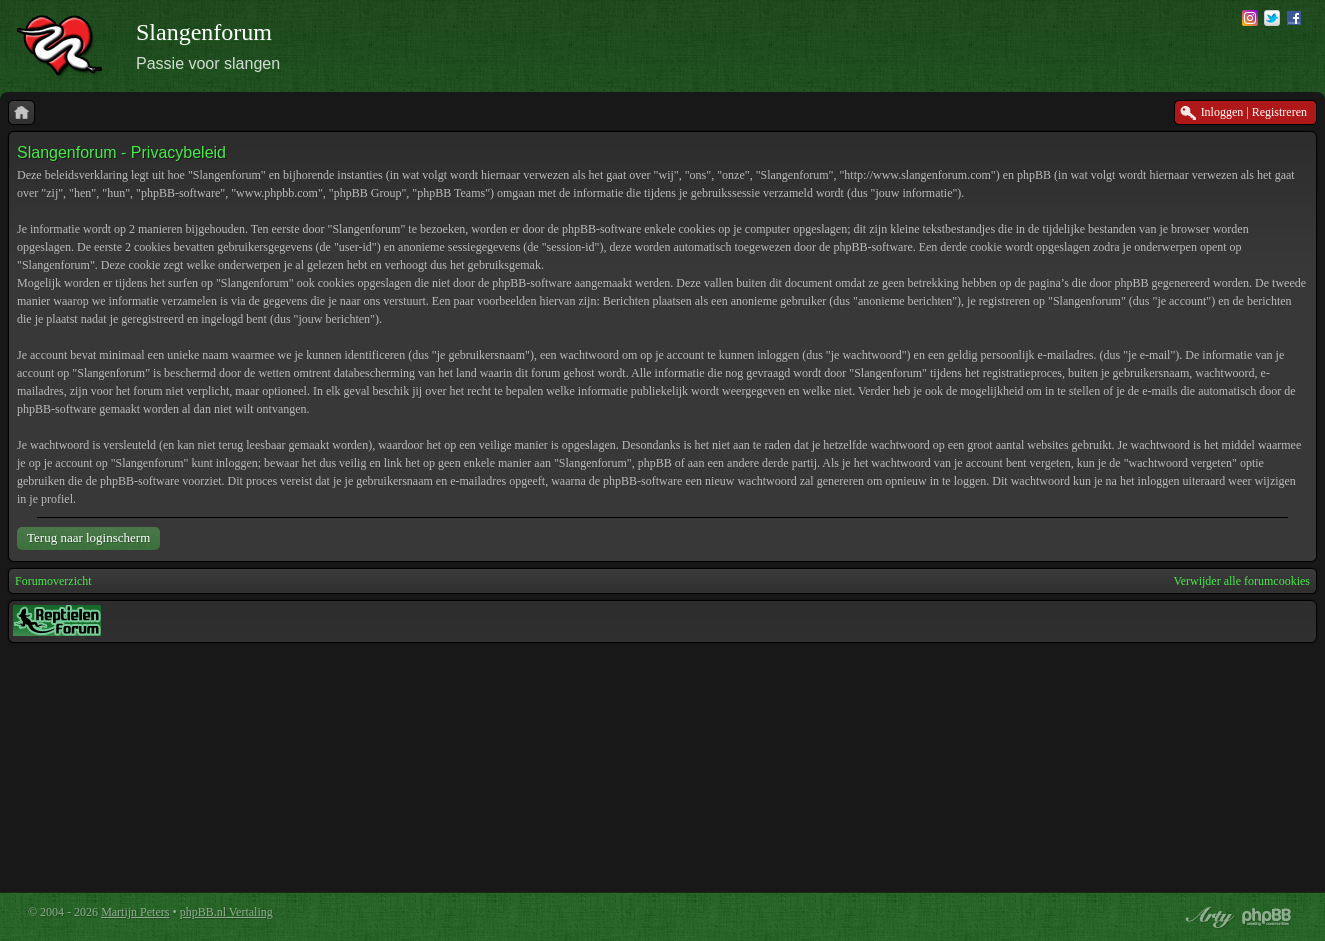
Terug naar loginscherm (88, 537)
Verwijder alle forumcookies (1241, 581)
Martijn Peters (135, 912)
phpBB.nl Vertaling (226, 912)
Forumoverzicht (53, 581)
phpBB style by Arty (1207, 917)
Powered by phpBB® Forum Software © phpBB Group (1267, 917)
